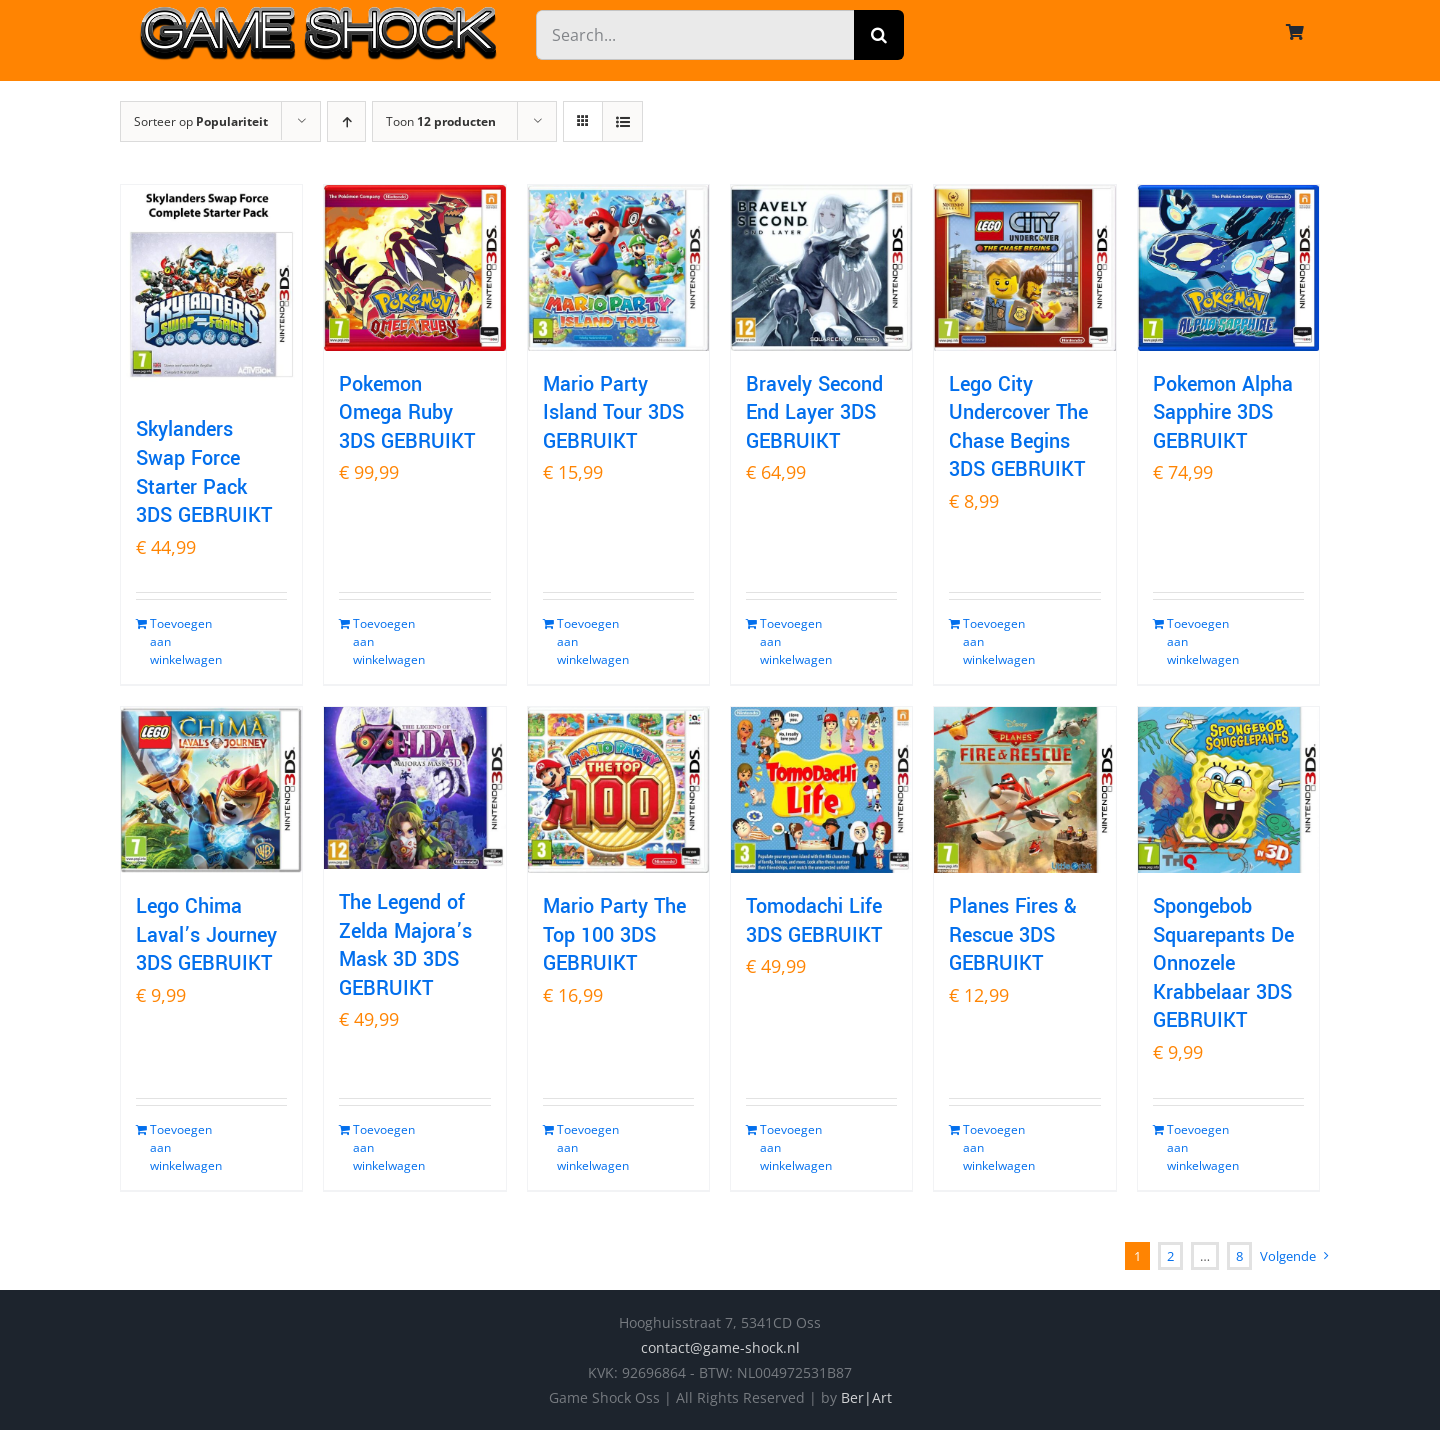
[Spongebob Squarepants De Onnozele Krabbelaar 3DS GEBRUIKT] (1228, 790)
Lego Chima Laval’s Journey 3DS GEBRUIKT (206, 935)
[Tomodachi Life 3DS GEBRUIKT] (821, 790)
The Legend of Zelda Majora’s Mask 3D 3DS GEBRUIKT (405, 945)
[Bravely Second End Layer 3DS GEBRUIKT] (821, 268)
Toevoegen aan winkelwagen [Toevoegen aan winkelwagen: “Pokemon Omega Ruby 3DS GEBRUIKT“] (383, 641)
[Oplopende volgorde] (346, 121)
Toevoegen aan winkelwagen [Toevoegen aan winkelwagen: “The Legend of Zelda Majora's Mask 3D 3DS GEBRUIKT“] (383, 1147)
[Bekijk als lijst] (622, 121)
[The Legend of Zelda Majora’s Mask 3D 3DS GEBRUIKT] (414, 788)
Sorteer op (201, 121)
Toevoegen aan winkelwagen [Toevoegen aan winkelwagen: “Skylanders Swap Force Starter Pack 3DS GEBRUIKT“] (180, 641)
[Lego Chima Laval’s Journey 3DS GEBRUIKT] (211, 790)
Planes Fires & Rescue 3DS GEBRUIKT (1013, 935)
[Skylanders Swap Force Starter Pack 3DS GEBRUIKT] (211, 290)
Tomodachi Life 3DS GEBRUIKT (814, 921)
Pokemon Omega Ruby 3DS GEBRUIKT (407, 413)
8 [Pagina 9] (1239, 1256)
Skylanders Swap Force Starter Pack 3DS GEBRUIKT (204, 472)
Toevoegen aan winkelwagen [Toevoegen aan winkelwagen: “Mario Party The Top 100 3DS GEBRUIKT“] (587, 1147)
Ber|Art (866, 1397)
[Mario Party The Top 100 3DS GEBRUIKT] (618, 790)
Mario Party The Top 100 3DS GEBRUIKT (614, 935)
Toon (441, 121)
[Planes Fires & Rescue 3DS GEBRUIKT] (1024, 790)
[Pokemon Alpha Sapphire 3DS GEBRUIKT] (1228, 268)
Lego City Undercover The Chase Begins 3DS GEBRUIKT (1018, 427)
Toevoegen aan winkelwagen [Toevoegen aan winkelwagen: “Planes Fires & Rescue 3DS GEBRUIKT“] (993, 1147)
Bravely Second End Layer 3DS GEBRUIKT (814, 413)
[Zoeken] (879, 35)
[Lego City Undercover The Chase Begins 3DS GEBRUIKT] (1024, 268)
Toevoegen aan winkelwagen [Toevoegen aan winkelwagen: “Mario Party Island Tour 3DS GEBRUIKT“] (587, 641)
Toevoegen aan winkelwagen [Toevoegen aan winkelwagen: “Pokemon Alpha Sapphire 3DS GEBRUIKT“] (1197, 641)
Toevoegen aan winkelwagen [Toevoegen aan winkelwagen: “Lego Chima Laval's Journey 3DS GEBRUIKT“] (180, 1147)
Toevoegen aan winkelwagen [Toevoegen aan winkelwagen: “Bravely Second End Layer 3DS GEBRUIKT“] (790, 641)
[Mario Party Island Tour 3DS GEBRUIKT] (618, 268)
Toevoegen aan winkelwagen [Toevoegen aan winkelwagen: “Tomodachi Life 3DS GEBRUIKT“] (790, 1147)
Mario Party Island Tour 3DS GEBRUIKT (613, 413)
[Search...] (695, 35)
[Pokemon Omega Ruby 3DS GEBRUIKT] (414, 268)
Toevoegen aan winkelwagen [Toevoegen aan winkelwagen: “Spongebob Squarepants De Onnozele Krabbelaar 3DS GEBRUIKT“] (1197, 1147)
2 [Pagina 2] (1170, 1256)
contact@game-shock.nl (720, 1347)
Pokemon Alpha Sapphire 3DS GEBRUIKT (1223, 413)
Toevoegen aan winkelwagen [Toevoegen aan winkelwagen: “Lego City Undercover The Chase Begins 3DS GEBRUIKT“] (993, 641)
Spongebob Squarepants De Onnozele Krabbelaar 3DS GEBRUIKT (1223, 963)
